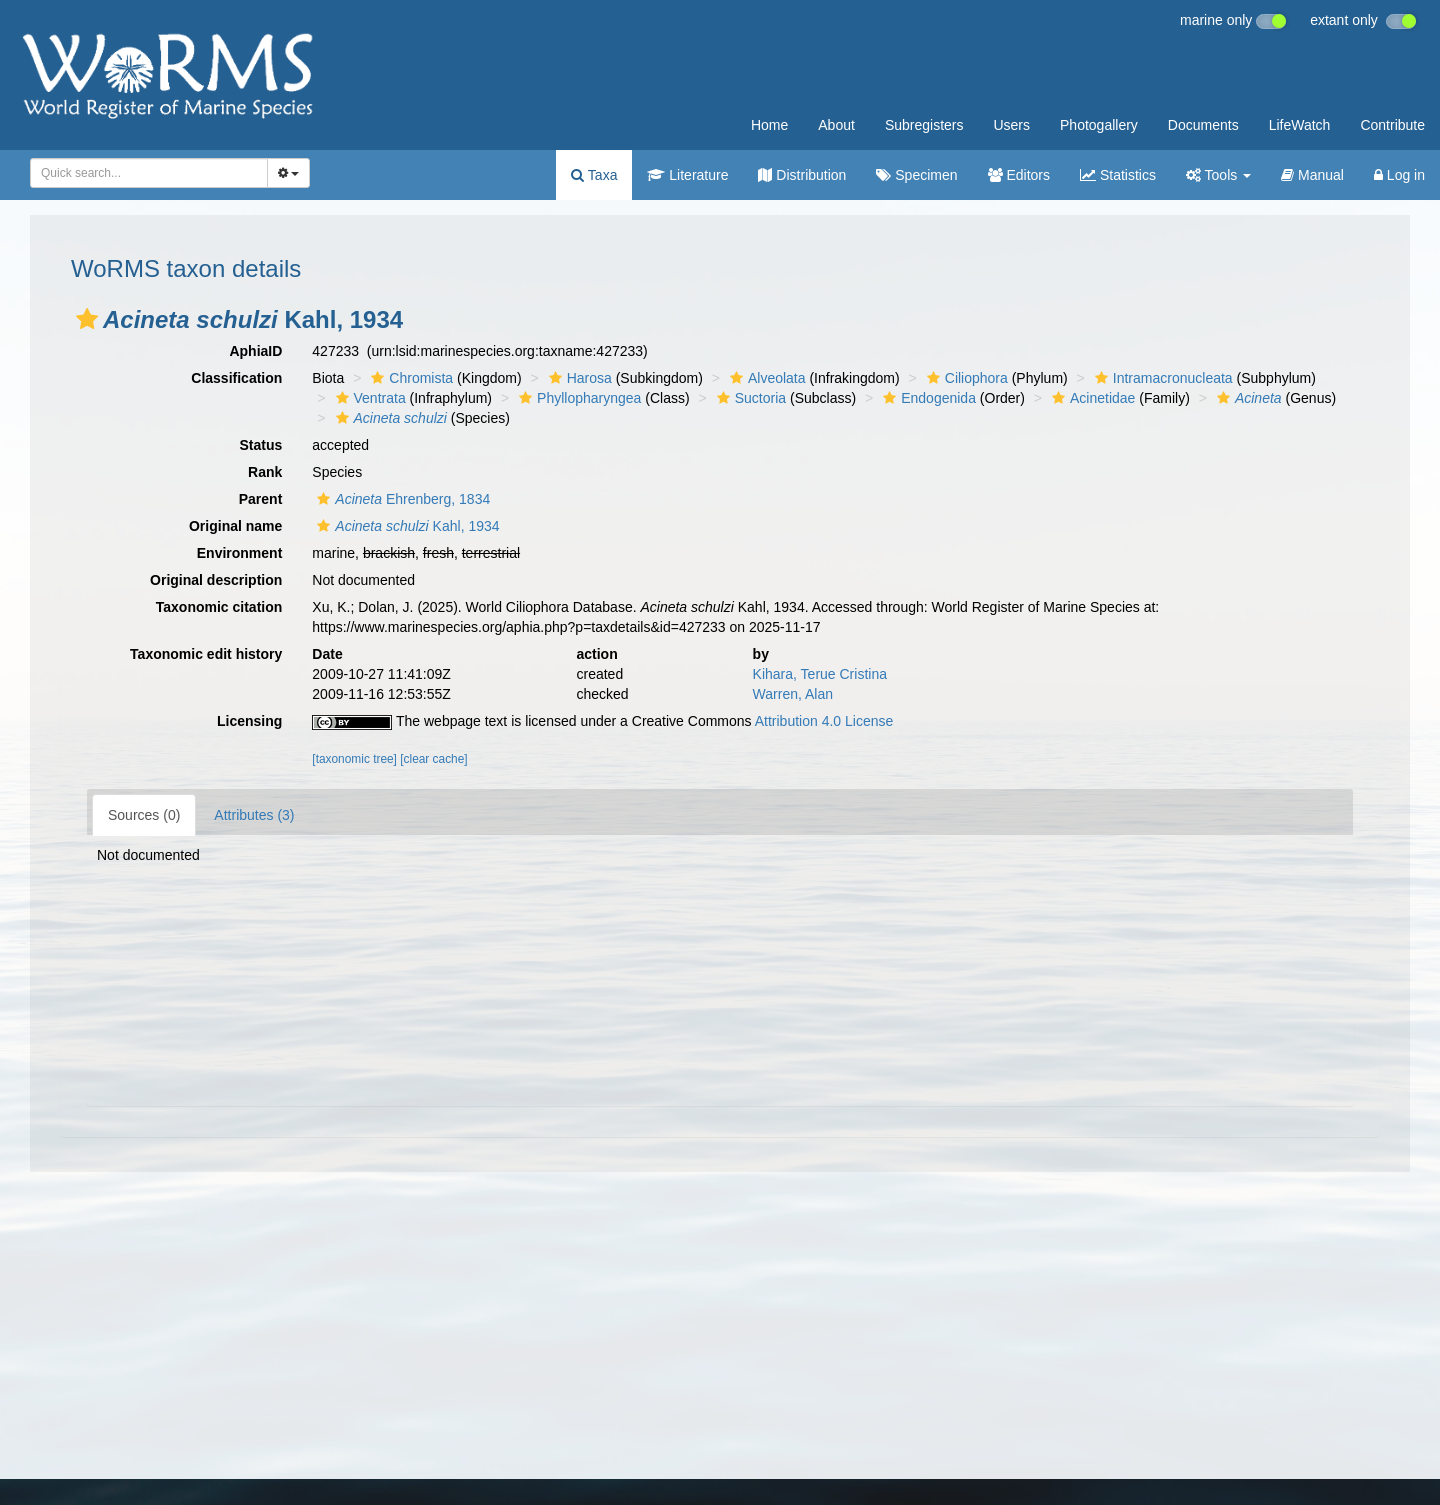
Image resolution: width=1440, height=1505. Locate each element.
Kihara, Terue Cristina (820, 674)
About (836, 125)
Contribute (1392, 125)
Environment (240, 553)
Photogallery (1099, 125)
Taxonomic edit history (206, 654)
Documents (1203, 125)
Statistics (1118, 175)
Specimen (916, 175)
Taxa (594, 175)
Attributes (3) (254, 815)
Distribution (802, 175)
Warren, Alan (793, 694)
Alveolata (765, 378)
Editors (1019, 175)
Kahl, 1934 (405, 526)
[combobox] (149, 173)
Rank (265, 472)
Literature (687, 175)
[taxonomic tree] (354, 759)
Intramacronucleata (1161, 378)
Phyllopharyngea (577, 398)
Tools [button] (1218, 175)
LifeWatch (1300, 125)
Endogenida (927, 398)
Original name (235, 526)
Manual (1312, 175)
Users (1011, 125)
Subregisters (924, 125)
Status (261, 445)
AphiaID (255, 351)
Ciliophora (965, 378)
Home (769, 125)
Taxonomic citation (219, 607)
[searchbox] (143, 173)
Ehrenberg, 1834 (401, 499)
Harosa (578, 378)
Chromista (409, 378)
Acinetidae (1091, 398)
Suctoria (749, 398)
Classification (236, 378)
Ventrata (368, 398)
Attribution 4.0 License (824, 721)
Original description (216, 580)
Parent (261, 499)
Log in (1399, 175)
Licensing (249, 721)
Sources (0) (144, 815)
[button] (87, 319)
